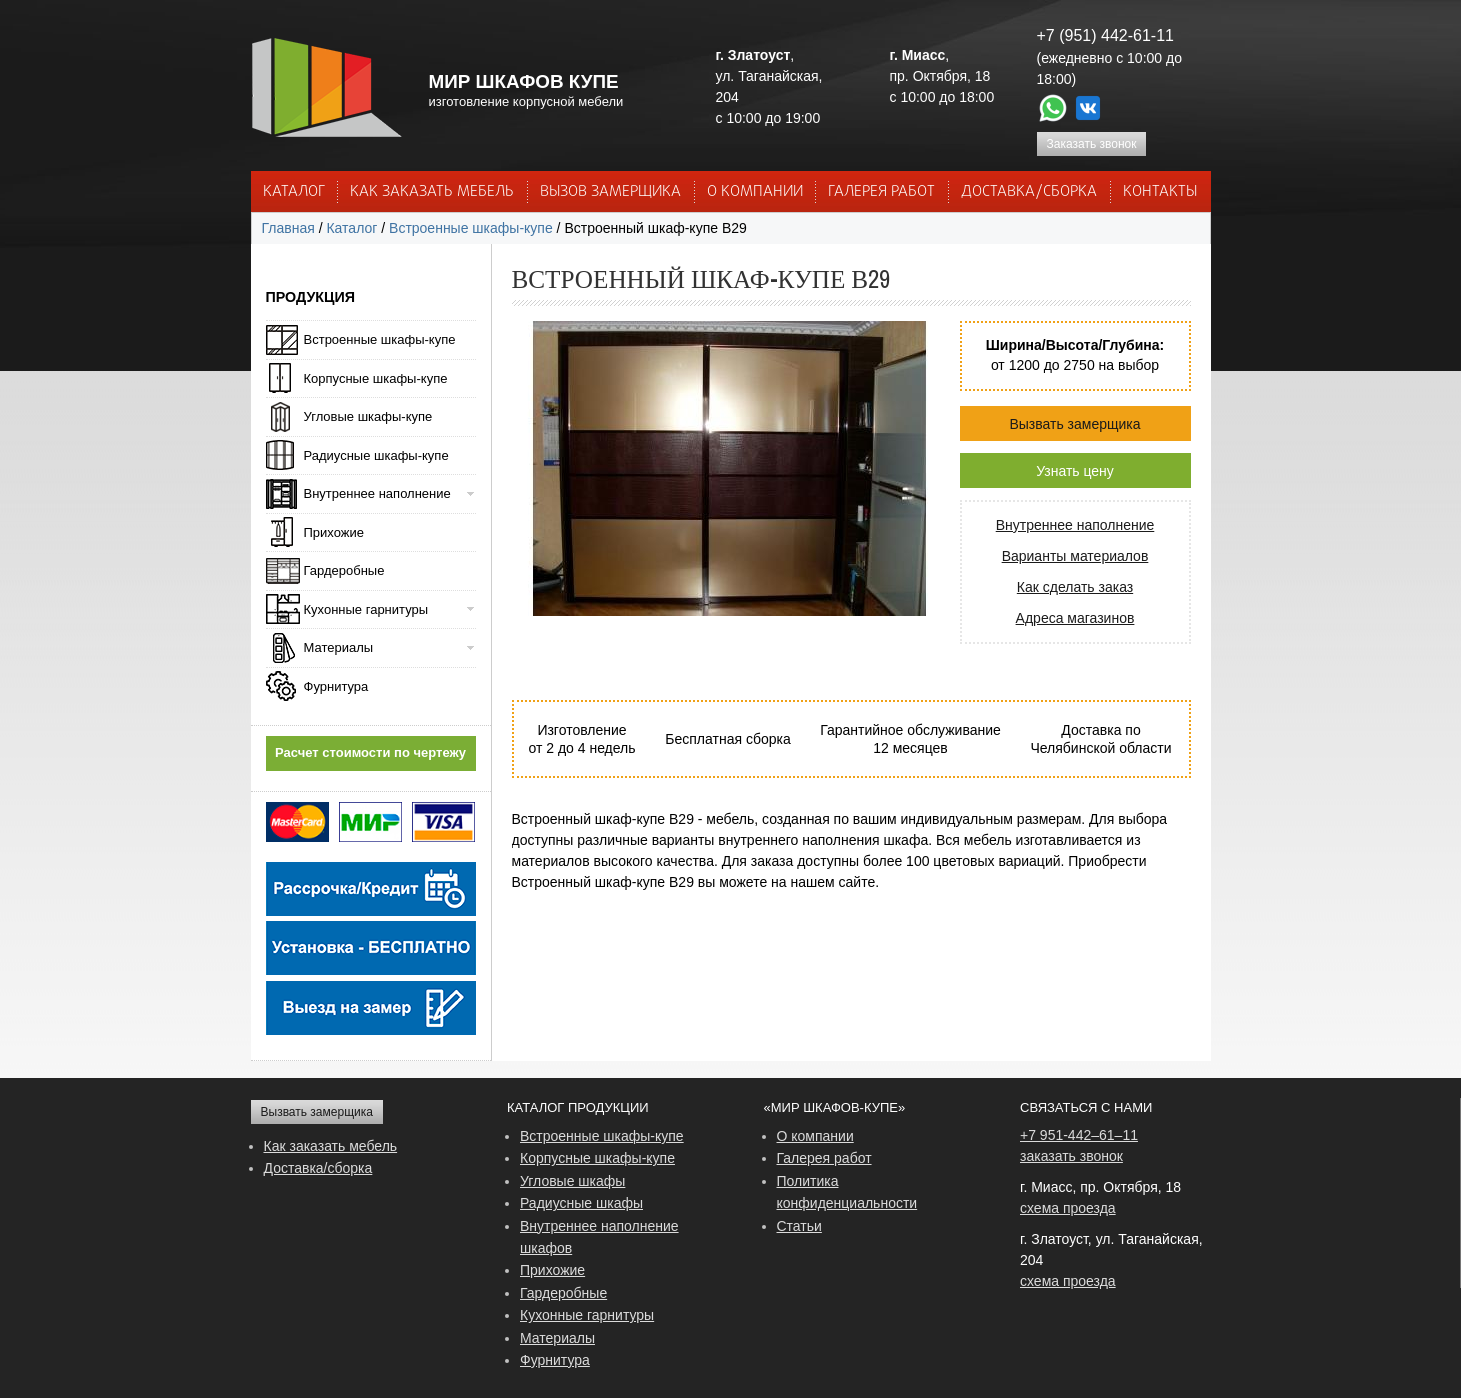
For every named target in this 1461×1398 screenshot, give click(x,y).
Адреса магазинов (1075, 618)
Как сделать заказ (1075, 587)
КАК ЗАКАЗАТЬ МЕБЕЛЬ (432, 192)
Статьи (799, 1226)
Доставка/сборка (318, 1168)
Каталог (294, 192)
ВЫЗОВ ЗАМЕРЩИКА (610, 192)
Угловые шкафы (572, 1181)
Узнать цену (1075, 471)
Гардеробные (344, 570)
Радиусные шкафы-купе (376, 455)
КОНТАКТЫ (1160, 192)
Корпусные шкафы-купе (376, 378)
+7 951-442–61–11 (1079, 1135)
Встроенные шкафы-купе (471, 228)
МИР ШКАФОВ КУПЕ (524, 81)
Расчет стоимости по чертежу (370, 752)
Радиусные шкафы (581, 1203)
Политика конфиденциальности (847, 1192)
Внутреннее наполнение (1075, 525)
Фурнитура (336, 686)
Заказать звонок (1092, 144)
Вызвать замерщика (1074, 424)
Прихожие (334, 532)
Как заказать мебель (331, 1146)
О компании (815, 1136)
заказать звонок (1071, 1156)
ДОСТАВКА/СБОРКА (1029, 192)
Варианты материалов (1075, 556)
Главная (288, 228)
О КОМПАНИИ (755, 192)
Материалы (339, 647)
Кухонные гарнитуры (366, 609)
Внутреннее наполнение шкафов (599, 1237)
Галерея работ (881, 192)
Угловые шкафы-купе (368, 416)
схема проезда (1068, 1208)
